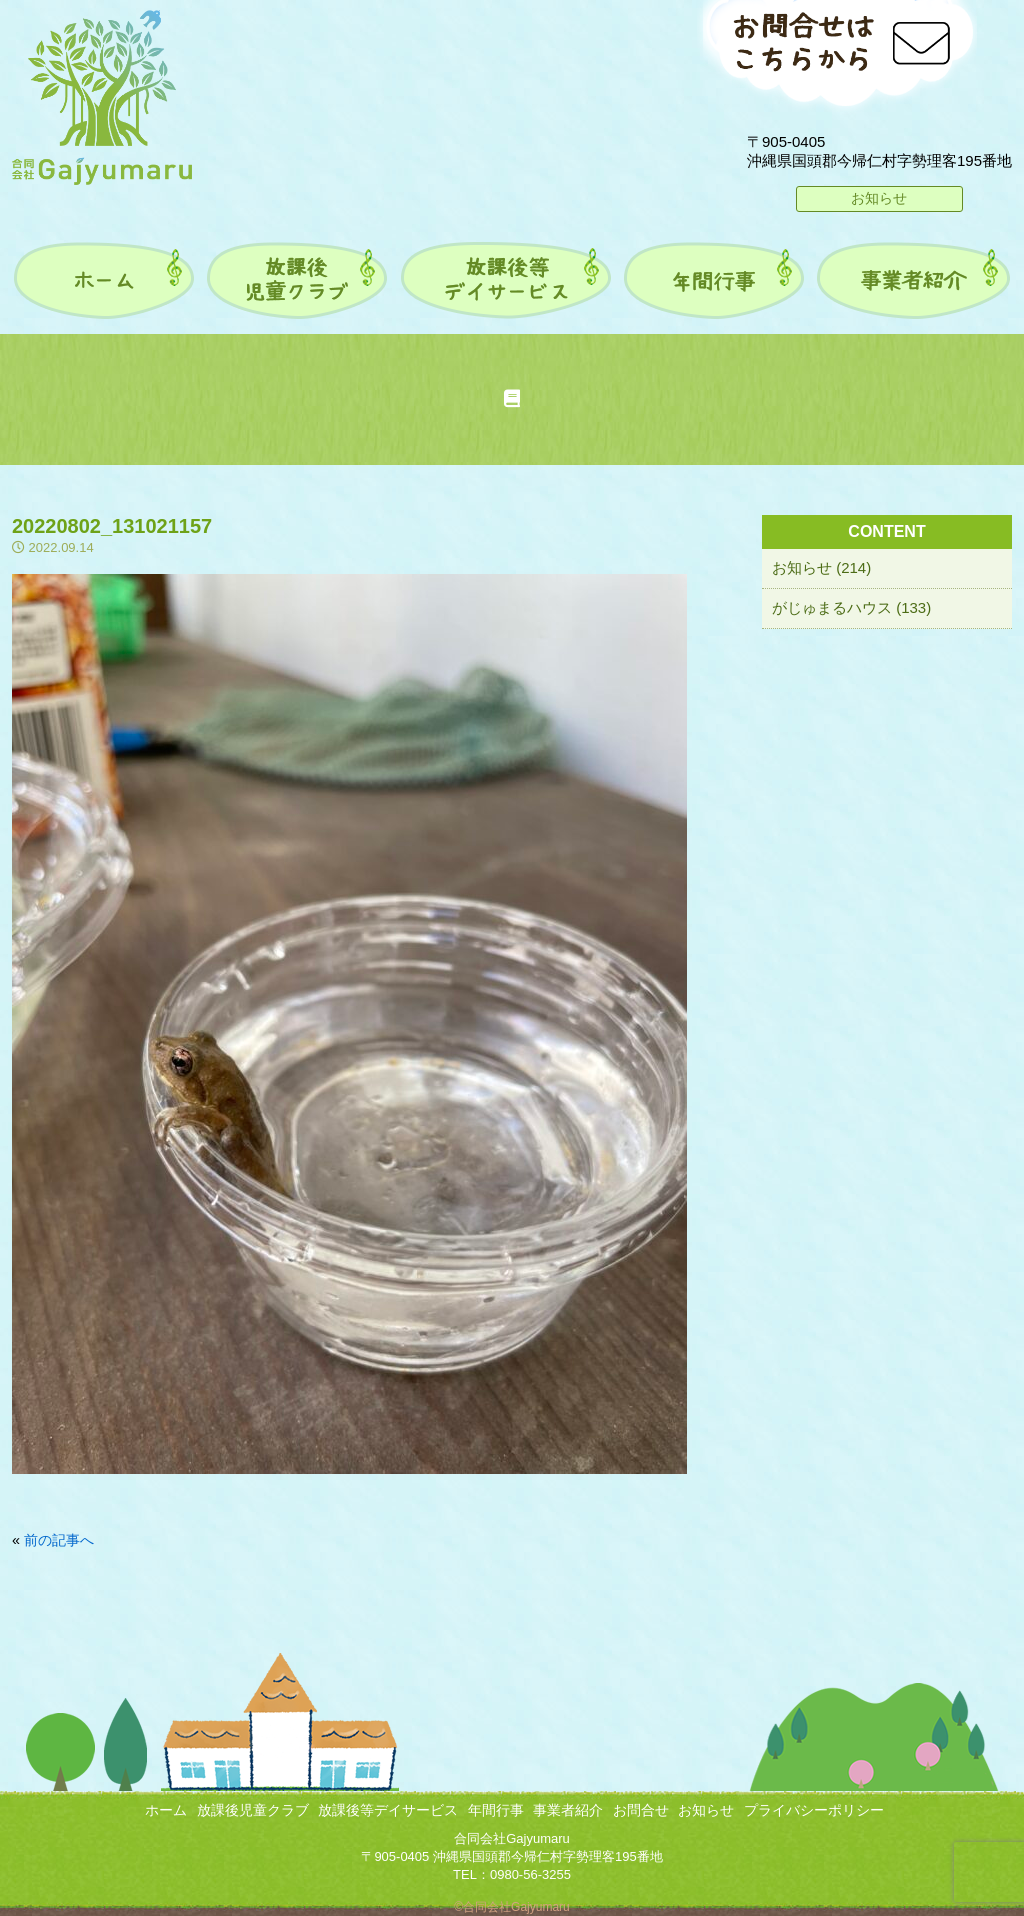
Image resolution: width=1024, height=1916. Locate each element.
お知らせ (879, 198)
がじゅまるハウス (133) (851, 607)
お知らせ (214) (821, 567)
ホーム (166, 1810)
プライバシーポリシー (814, 1810)
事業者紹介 (568, 1810)
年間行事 (496, 1810)
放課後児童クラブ (253, 1810)
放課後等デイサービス (388, 1810)
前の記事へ (59, 1540)
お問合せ (641, 1810)
